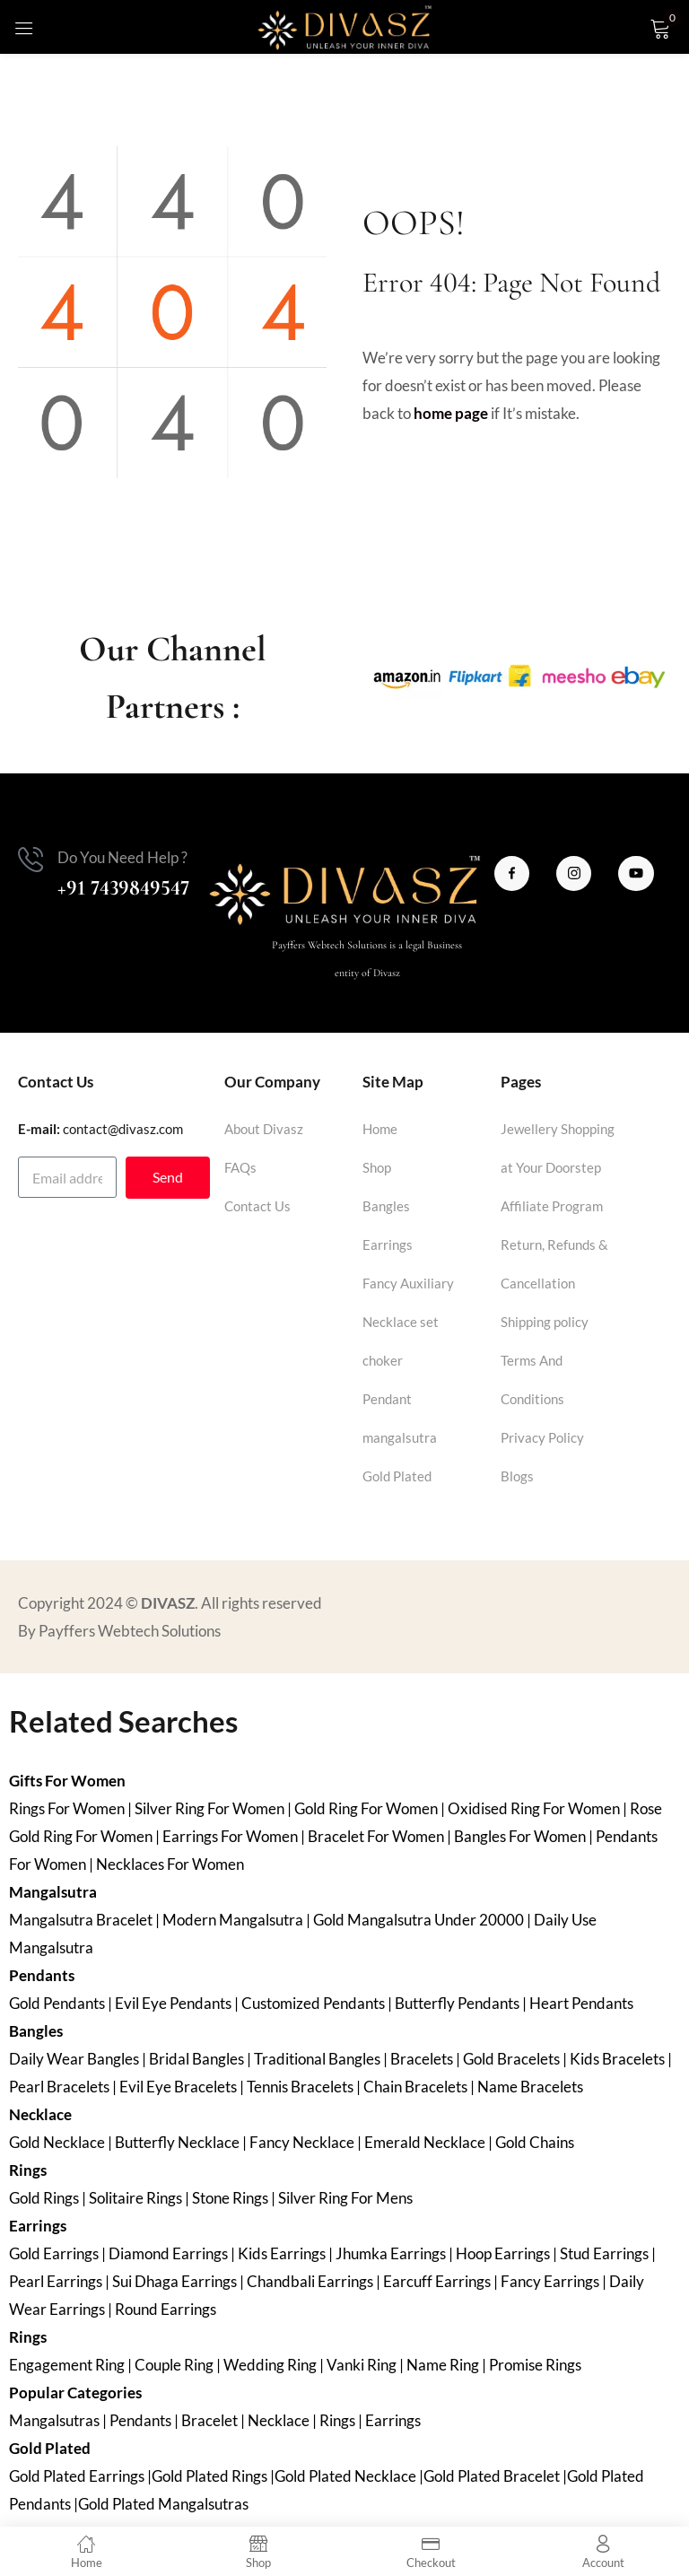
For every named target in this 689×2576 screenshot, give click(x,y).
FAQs (240, 1167)
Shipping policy (545, 1322)
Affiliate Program (552, 1206)
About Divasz (263, 1129)
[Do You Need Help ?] (30, 859)
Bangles (386, 1206)
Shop (376, 1167)
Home (379, 1129)
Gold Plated (397, 1476)
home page (451, 413)
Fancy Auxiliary (408, 1283)
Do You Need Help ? (122, 857)
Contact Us (257, 1206)
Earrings (387, 1244)
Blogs (517, 1476)
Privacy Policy (542, 1437)
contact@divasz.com (123, 1129)
